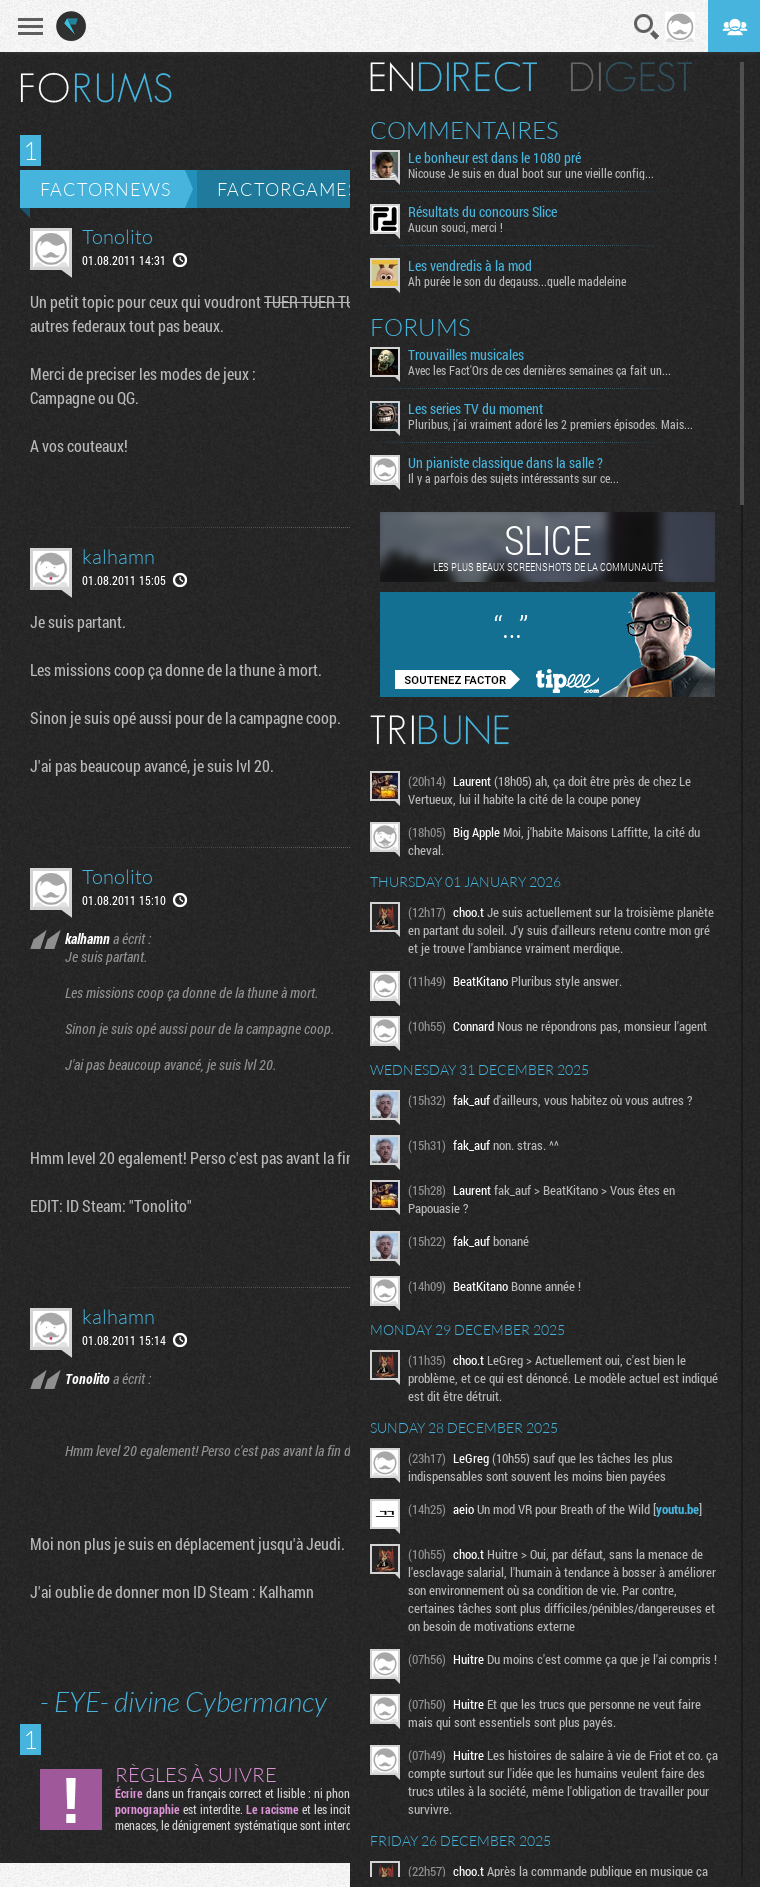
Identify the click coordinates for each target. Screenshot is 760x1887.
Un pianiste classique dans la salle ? (505, 463)
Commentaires (464, 130)
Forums (420, 327)
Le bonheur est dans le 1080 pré (494, 158)
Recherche (647, 27)
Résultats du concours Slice (482, 212)
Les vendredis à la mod (470, 266)
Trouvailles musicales (466, 355)
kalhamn (118, 556)
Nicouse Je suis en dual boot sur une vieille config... (531, 173)
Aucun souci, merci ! (455, 227)
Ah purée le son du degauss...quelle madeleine (517, 281)
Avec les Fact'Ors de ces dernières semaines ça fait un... (539, 370)
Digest (631, 77)
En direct (453, 77)
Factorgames (287, 189)
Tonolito (117, 236)
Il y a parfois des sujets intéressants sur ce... (513, 478)
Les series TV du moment (475, 409)
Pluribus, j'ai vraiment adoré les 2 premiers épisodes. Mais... (550, 424)
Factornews (105, 189)
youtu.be (677, 1509)
